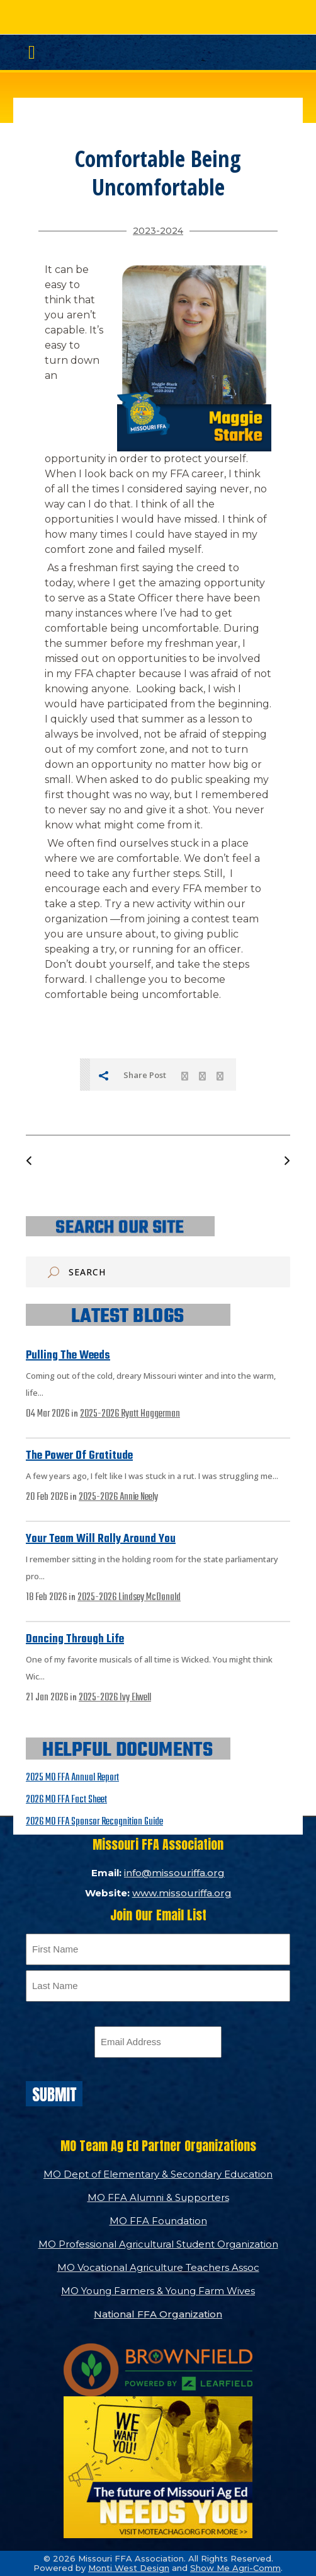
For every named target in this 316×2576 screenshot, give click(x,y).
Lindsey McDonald (149, 1597)
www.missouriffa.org (182, 1893)
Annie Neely (139, 1497)
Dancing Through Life (75, 1639)
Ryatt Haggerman (150, 1414)
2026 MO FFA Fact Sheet (66, 1800)
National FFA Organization (158, 2314)
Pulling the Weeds (68, 1356)
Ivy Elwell (135, 1698)
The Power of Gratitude (79, 1456)
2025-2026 (100, 1414)
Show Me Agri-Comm (235, 2568)
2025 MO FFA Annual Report (72, 1778)
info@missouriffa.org (174, 1873)
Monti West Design (128, 2568)
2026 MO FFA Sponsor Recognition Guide (94, 1822)
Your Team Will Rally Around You (101, 1539)
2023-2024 (158, 230)
